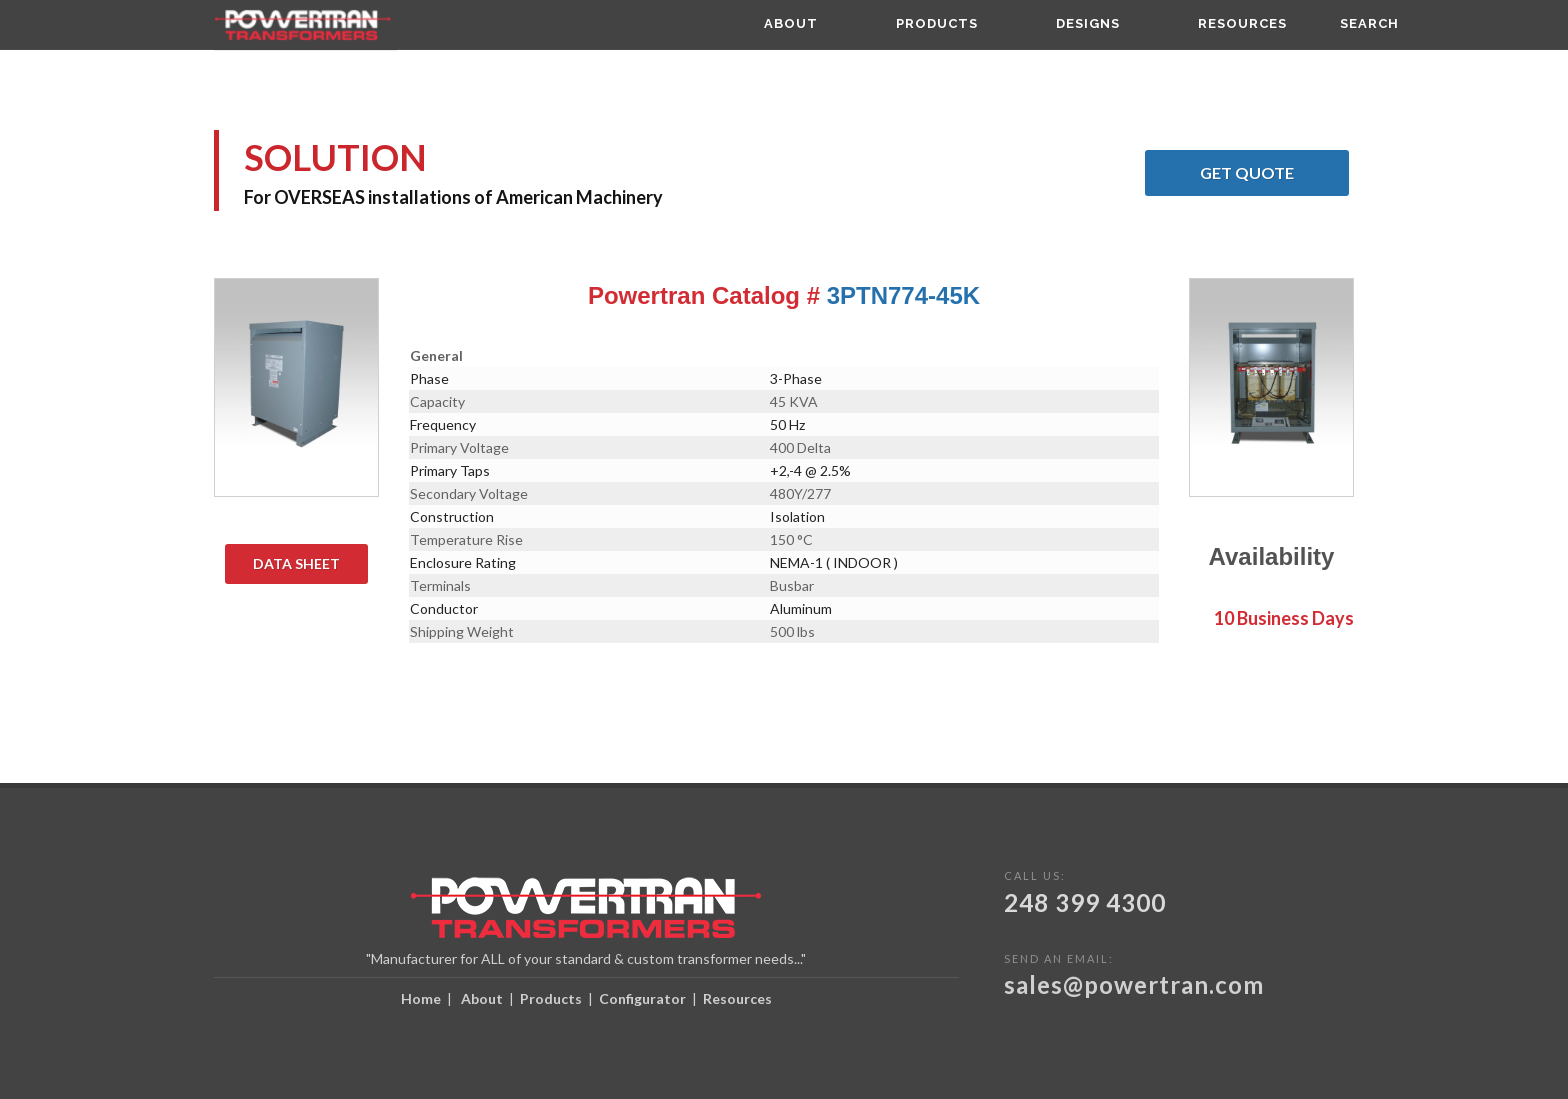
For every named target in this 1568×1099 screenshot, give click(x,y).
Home (421, 998)
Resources (737, 998)
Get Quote (1274, 173)
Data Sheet (310, 564)
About (482, 998)
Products (551, 998)
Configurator (642, 998)
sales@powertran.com (1134, 984)
